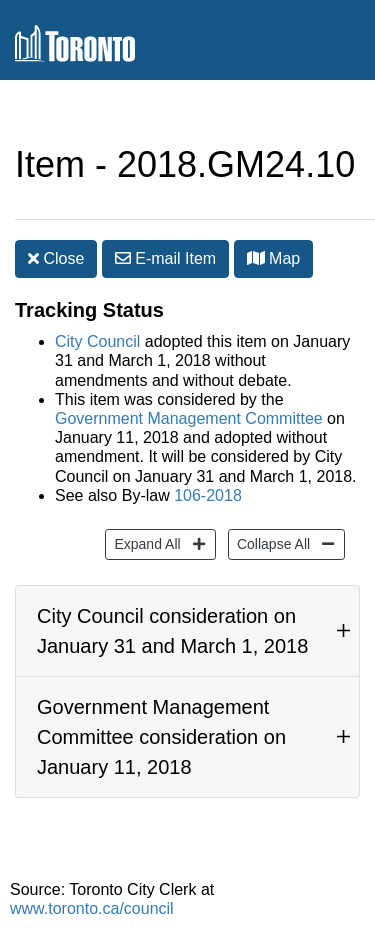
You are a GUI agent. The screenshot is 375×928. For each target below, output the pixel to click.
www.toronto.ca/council (92, 908)
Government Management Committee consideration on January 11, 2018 (161, 737)
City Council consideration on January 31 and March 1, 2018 (172, 631)
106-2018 (208, 495)
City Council (97, 341)
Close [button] (56, 258)
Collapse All (271, 542)
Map (274, 258)
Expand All (144, 542)
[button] (256, 258)
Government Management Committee (189, 418)
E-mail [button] (165, 258)
